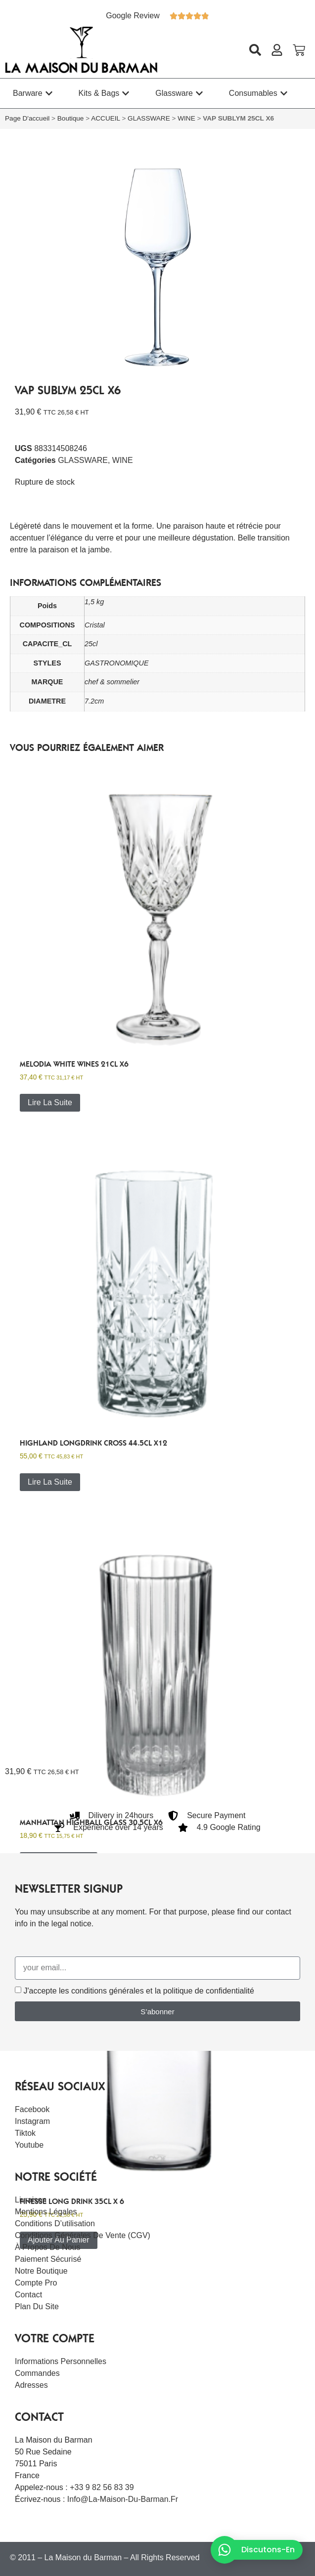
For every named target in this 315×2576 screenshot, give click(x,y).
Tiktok (25, 2133)
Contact (28, 2294)
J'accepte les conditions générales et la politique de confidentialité (138, 1991)
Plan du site (37, 2306)
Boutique (70, 118)
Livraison (30, 2200)
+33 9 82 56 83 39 (102, 2487)
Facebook (32, 2109)
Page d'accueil (27, 118)
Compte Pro (36, 2283)
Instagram (32, 2121)
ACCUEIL (105, 118)
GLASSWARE (149, 118)
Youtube (29, 2145)
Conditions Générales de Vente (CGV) (82, 2235)
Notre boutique (41, 2271)
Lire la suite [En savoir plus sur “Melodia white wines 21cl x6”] (50, 1102)
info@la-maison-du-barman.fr (122, 2499)
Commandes (37, 2373)
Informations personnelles (60, 2361)
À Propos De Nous (48, 2247)
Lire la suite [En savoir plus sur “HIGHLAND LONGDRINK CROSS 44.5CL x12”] (50, 1482)
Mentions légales (46, 2211)
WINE (186, 118)
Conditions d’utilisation (55, 2223)
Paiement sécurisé (48, 2259)
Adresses (31, 2385)
